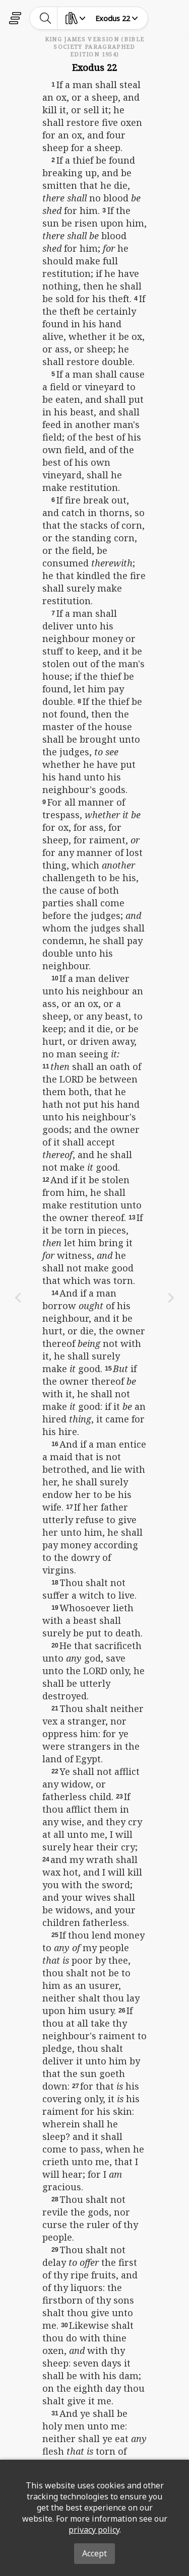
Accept (94, 2553)
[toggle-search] (45, 18)
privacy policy (94, 2529)
